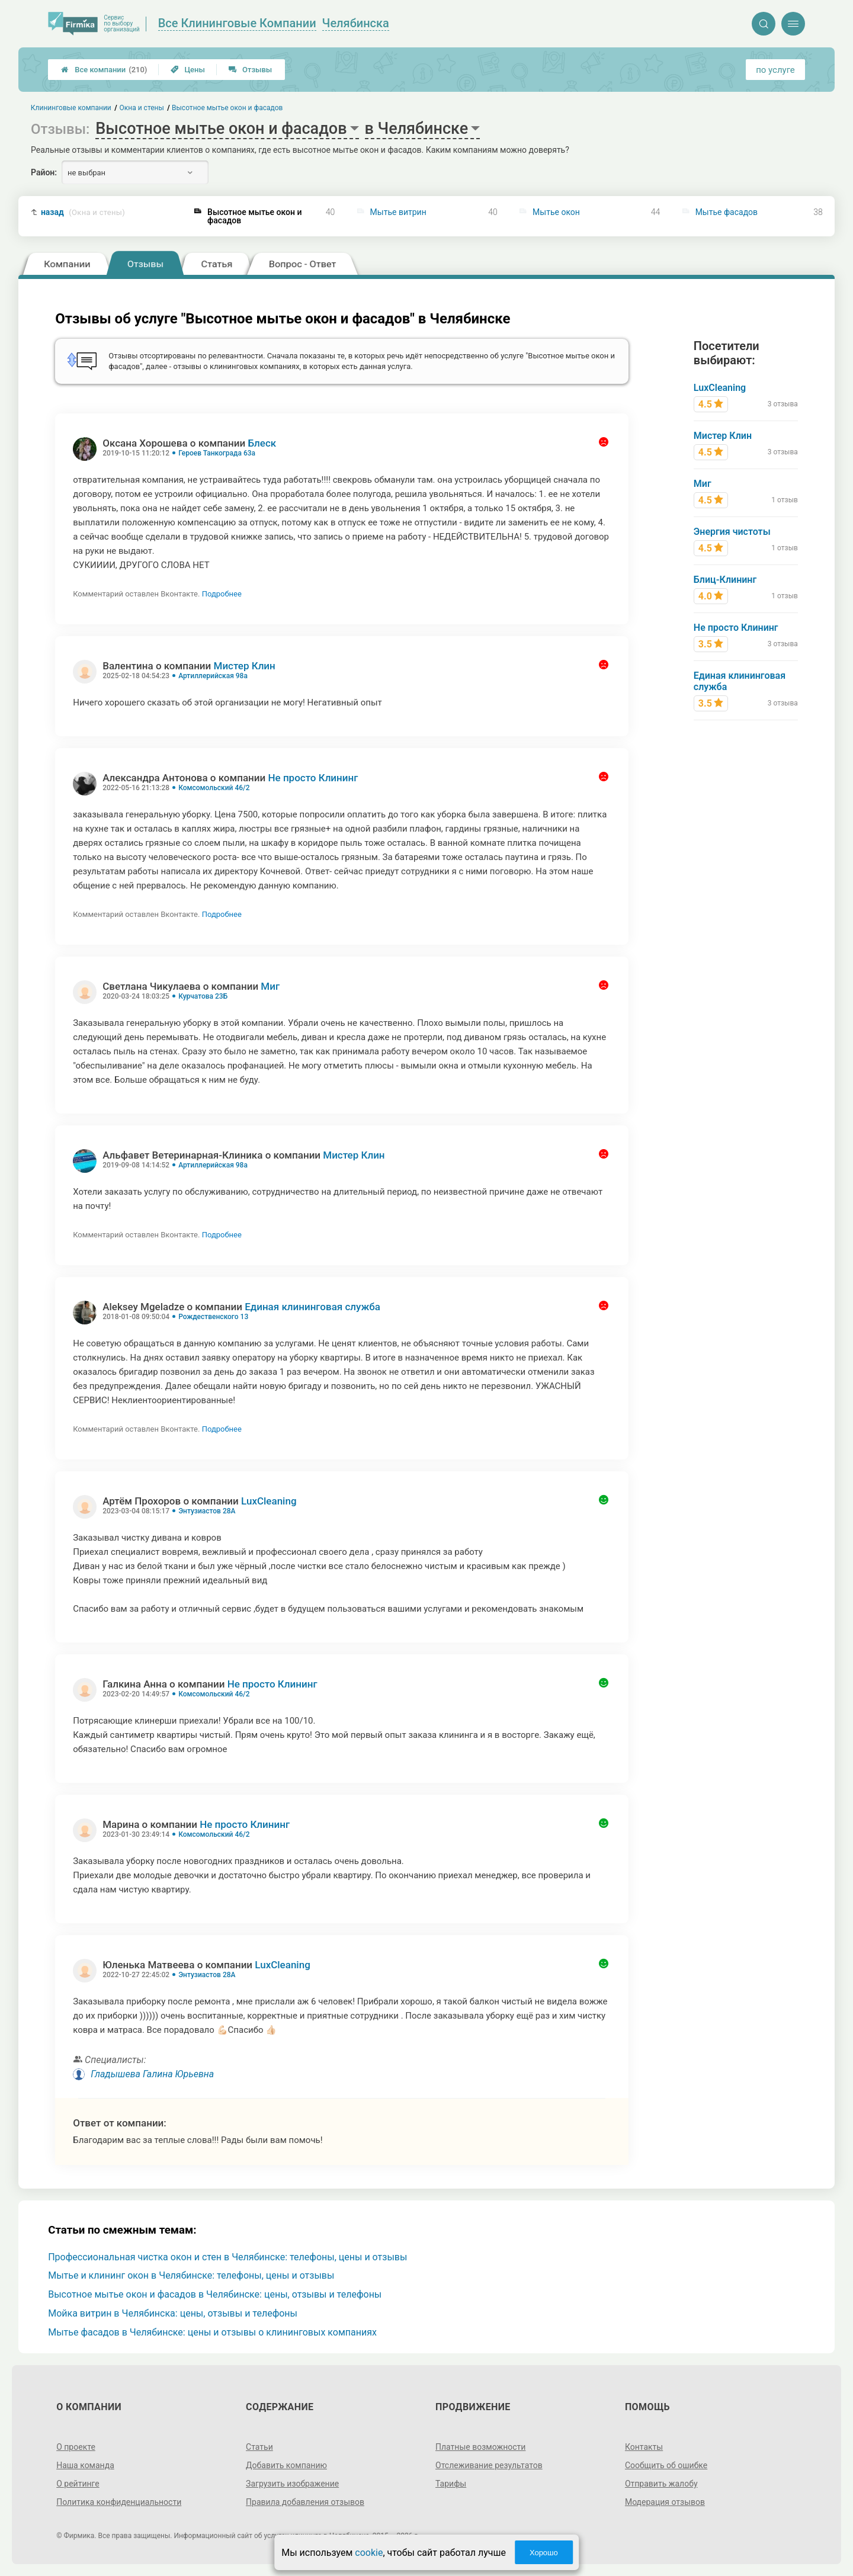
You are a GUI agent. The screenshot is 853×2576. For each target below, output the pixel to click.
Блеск (262, 443)
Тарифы (450, 2483)
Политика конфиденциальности (118, 2502)
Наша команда (85, 2465)
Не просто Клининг (313, 778)
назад (83, 212)
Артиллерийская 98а (213, 676)
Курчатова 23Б (202, 996)
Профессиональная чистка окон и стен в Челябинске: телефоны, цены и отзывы (227, 2257)
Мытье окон (556, 212)
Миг (270, 986)
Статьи (259, 2447)
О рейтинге (78, 2483)
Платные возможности (480, 2447)
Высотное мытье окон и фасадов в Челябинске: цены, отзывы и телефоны (214, 2294)
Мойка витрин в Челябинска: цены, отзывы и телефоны (172, 2313)
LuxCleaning (269, 1501)
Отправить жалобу (661, 2483)
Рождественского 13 (213, 1317)
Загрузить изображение (292, 2483)
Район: (44, 172)
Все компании (104, 69)
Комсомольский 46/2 (213, 788)
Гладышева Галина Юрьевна (152, 2074)
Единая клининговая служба (312, 1307)
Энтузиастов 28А (206, 1511)
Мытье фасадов (726, 212)
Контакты (644, 2447)
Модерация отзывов (665, 2502)
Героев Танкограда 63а (216, 453)
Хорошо (544, 2552)
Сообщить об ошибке (666, 2465)
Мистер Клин (244, 666)
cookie (369, 2552)
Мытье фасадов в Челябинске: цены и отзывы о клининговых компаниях (212, 2332)
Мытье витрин (398, 212)
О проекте (75, 2447)
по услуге (775, 70)
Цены (188, 69)
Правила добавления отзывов (305, 2502)
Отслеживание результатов (489, 2465)
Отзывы (250, 69)
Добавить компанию (286, 2465)
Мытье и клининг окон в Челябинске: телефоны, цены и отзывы (191, 2275)
